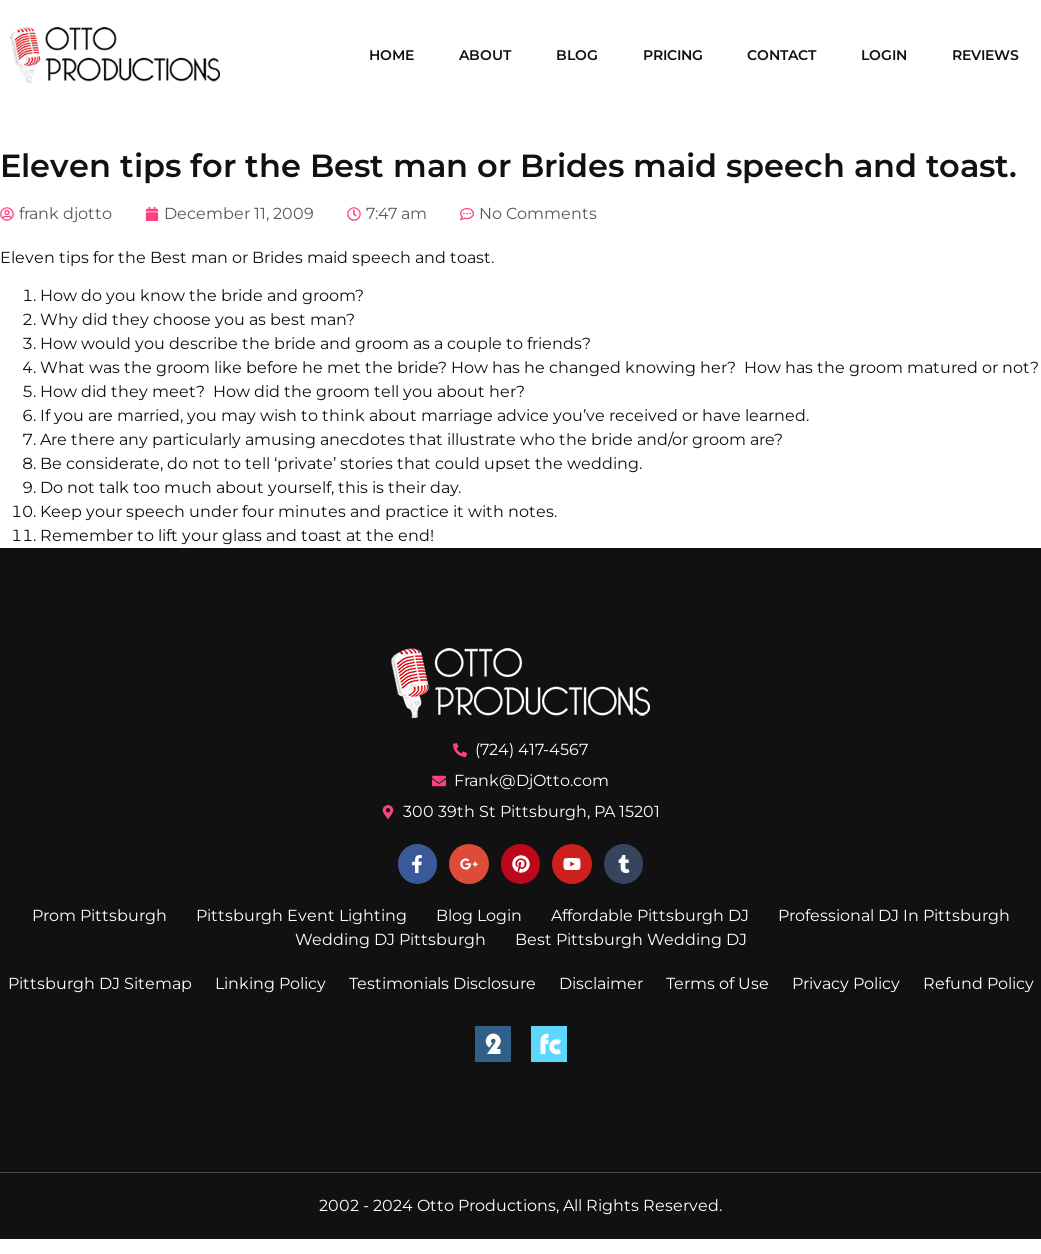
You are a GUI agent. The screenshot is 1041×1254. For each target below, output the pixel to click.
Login (884, 55)
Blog (577, 55)
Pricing (673, 55)
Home (391, 55)
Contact (781, 55)
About (485, 55)
